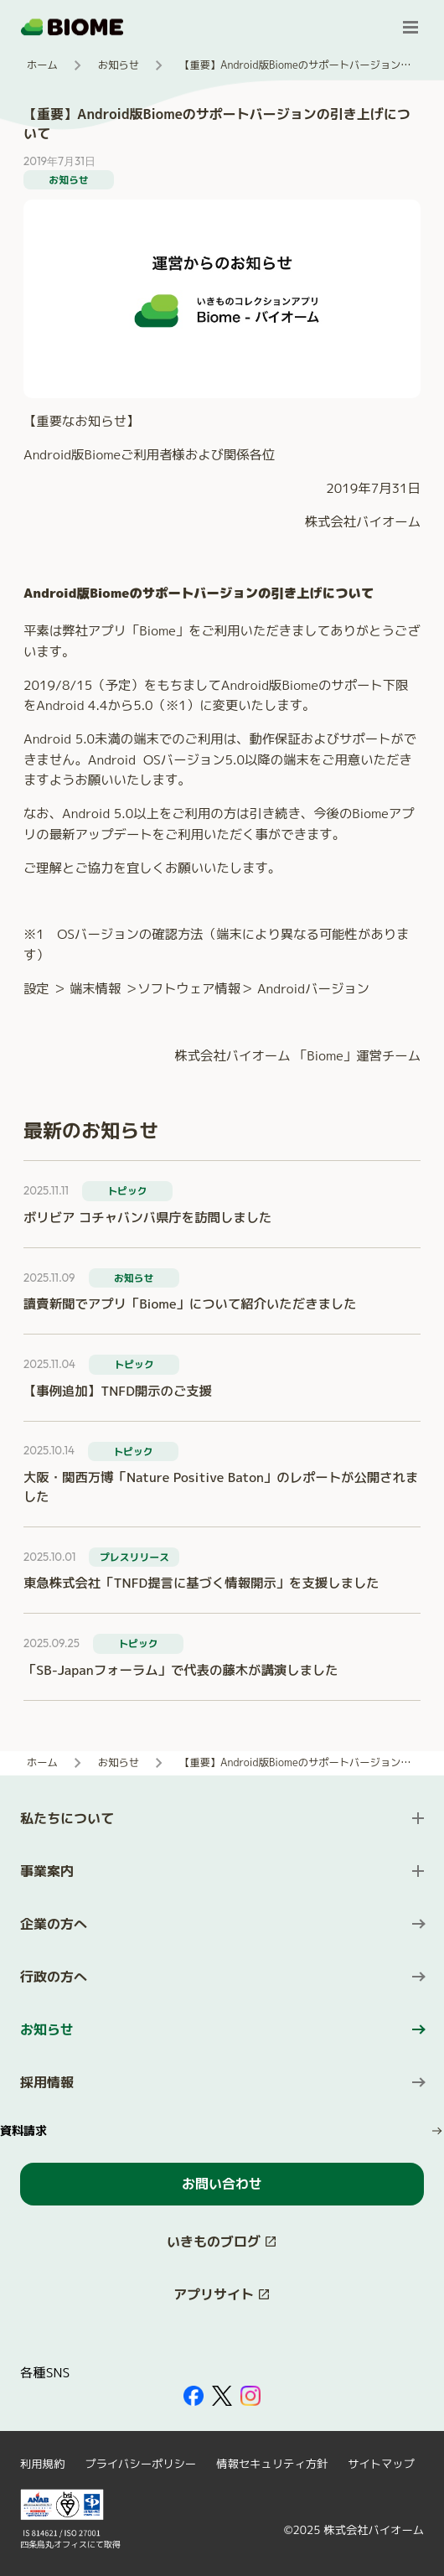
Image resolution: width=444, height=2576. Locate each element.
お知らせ (118, 65)
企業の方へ (53, 1924)
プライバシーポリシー (140, 2463)
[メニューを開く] (410, 26)
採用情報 (47, 2082)
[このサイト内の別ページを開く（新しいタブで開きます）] (222, 2242)
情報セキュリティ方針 (272, 2463)
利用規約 (42, 2463)
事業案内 (47, 1871)
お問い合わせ (222, 2183)
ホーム (42, 65)
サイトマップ (381, 2463)
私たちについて (67, 1818)
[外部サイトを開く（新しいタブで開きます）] (193, 2396)
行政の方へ (53, 1976)
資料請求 (23, 2130)
